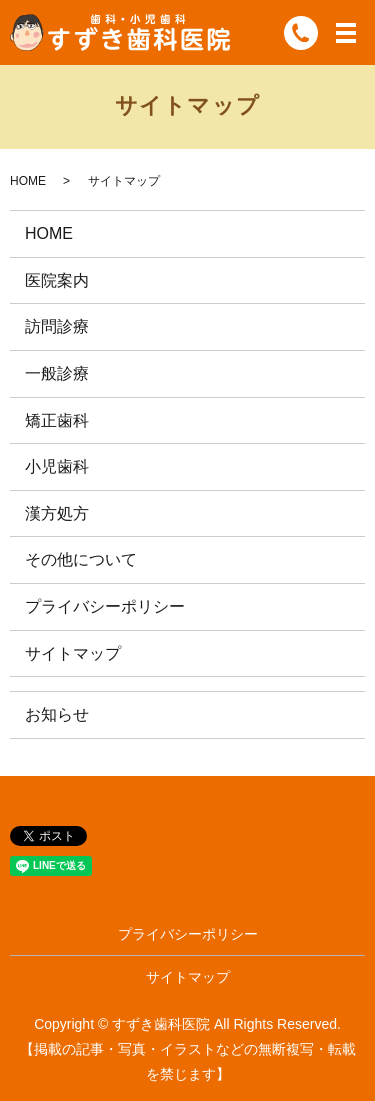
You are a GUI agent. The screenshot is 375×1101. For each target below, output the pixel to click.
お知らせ (57, 714)
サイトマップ (73, 653)
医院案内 (57, 280)
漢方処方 (57, 513)
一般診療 (57, 373)
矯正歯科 (57, 420)
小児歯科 (57, 466)
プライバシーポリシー (105, 606)
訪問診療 (57, 326)
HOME (28, 181)
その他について (81, 559)
